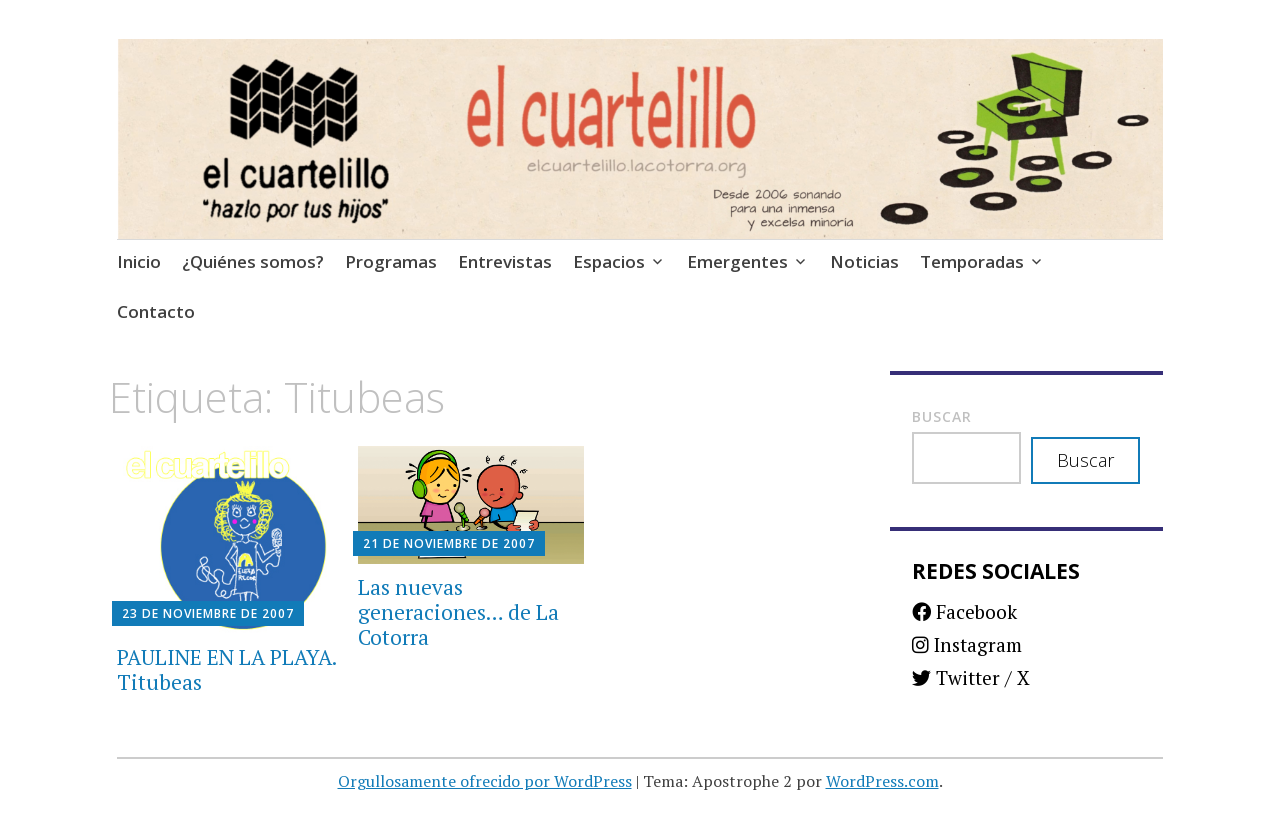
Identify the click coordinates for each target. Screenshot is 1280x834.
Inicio (139, 261)
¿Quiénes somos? (253, 261)
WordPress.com (882, 781)
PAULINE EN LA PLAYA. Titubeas (226, 669)
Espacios (609, 261)
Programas (391, 261)
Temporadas (972, 261)
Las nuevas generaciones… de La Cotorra (458, 612)
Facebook (964, 611)
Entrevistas (505, 261)
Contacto (156, 311)
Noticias (864, 261)
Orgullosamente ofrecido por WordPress (485, 781)
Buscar (942, 416)
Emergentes (737, 261)
